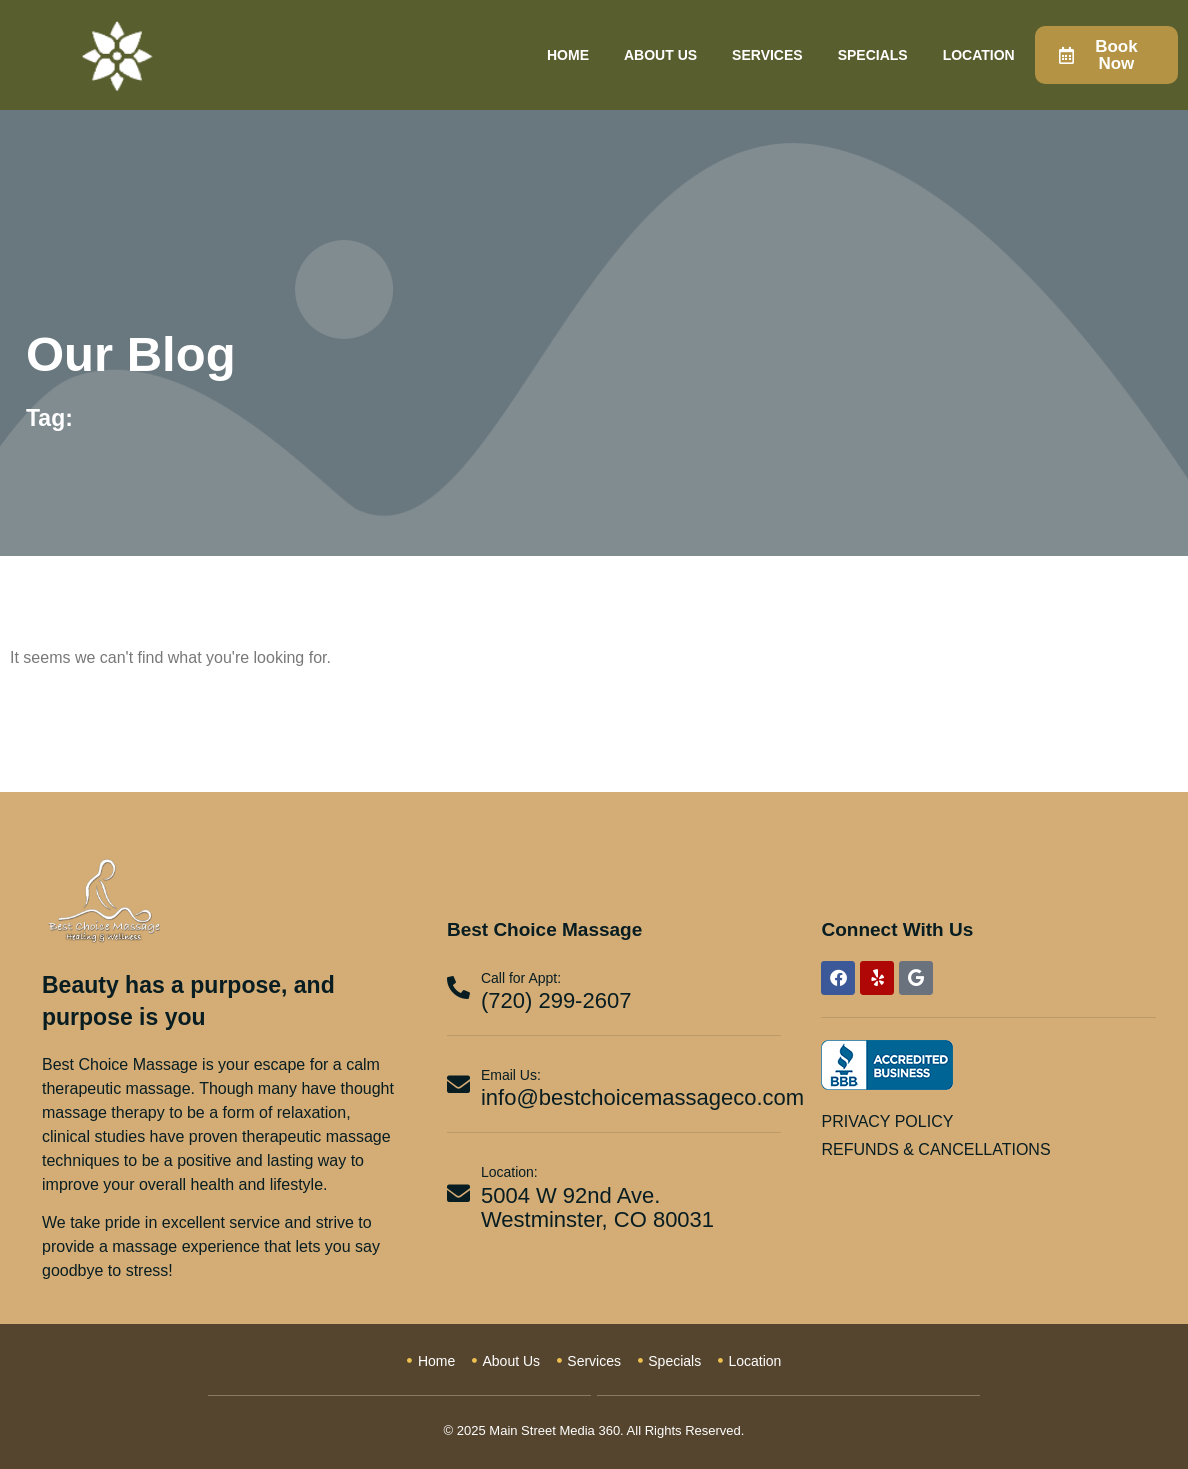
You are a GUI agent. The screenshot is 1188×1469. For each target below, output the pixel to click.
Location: (509, 1172)
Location (979, 55)
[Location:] (458, 1193)
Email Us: (511, 1075)
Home (568, 55)
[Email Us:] (458, 1084)
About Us (660, 55)
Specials (873, 55)
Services (767, 55)
